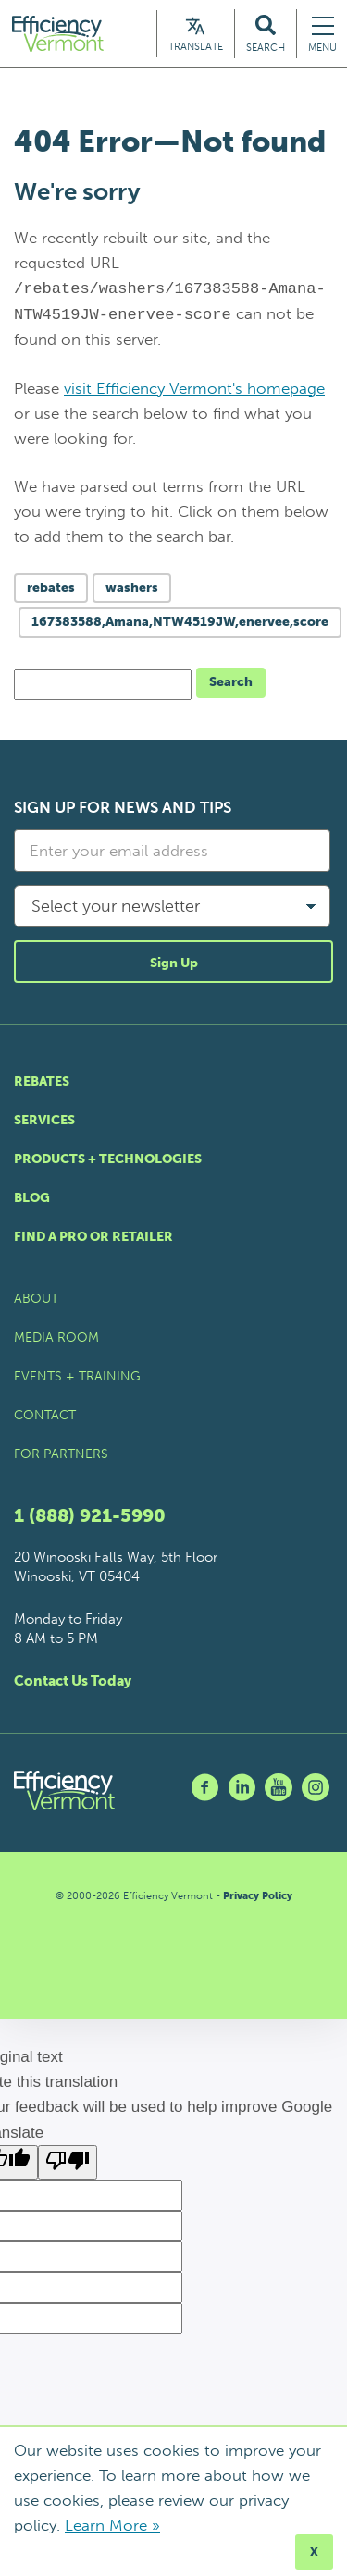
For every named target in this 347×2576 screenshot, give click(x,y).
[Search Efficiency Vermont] (266, 33)
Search (231, 682)
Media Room (56, 1337)
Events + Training (77, 1376)
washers (131, 587)
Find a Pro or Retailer (93, 1237)
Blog (32, 1198)
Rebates (41, 1081)
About (36, 1298)
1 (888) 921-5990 (90, 1515)
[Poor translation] (67, 2162)
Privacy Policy (257, 1896)
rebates (51, 587)
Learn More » (112, 2525)
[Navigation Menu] (322, 33)
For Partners (61, 1454)
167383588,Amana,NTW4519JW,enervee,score (179, 622)
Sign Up (174, 963)
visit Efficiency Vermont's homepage (194, 388)
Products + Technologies (108, 1159)
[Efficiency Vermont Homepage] (59, 34)
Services (44, 1120)
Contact (45, 1415)
